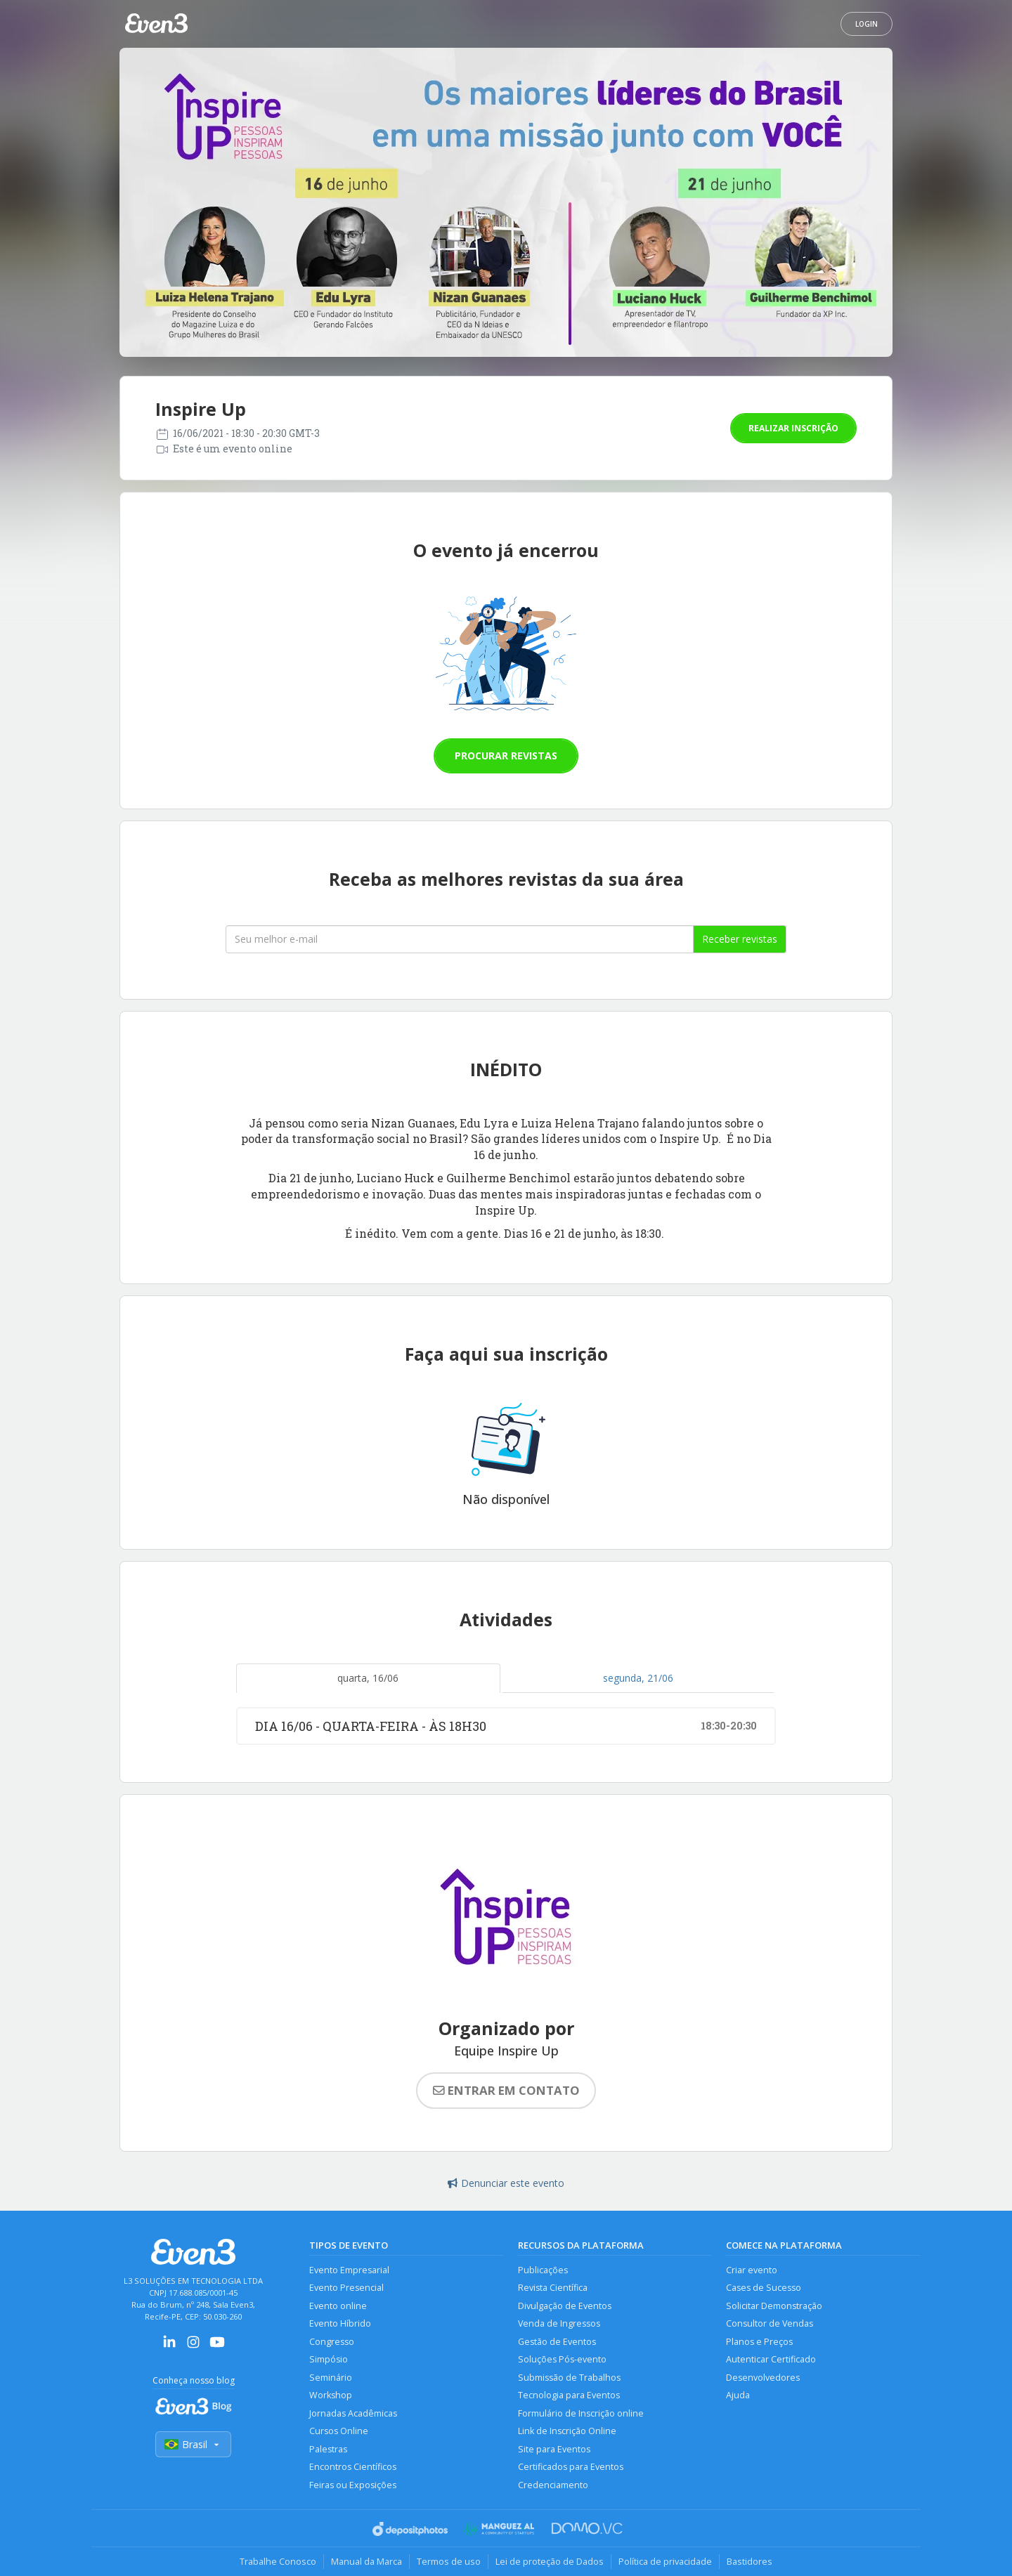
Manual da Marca (366, 2561)
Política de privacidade (665, 2561)
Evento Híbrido (340, 2323)
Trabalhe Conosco (278, 2561)
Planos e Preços (759, 2342)
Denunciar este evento (506, 2183)
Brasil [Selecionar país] (193, 2444)
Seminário (330, 2378)
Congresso (331, 2342)
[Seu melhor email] (460, 939)
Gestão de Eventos (557, 2342)
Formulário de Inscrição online (581, 2413)
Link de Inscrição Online (567, 2431)
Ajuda (738, 2395)
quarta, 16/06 (367, 1678)
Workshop (330, 2395)
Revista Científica (553, 2288)
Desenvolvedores (763, 2378)
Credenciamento (553, 2485)
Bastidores (749, 2561)
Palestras (328, 2449)
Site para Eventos (554, 2449)
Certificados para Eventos (570, 2467)
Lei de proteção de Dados (549, 2561)
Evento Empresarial (349, 2270)
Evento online (338, 2306)
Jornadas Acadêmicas (353, 2413)
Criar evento (751, 2270)
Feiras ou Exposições (352, 2485)
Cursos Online (338, 2431)
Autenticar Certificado (771, 2359)
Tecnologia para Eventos (569, 2395)
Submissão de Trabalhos (569, 2378)
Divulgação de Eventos (564, 2306)
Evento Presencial (346, 2288)
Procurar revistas (506, 755)
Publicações (543, 2270)
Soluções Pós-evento (562, 2359)
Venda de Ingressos (559, 2323)
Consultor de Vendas (769, 2323)
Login (866, 24)
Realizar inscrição (793, 428)
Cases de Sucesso (763, 2288)
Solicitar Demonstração (774, 2306)
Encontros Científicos (352, 2467)
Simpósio (328, 2359)
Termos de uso (449, 2561)
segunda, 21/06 (638, 1678)
